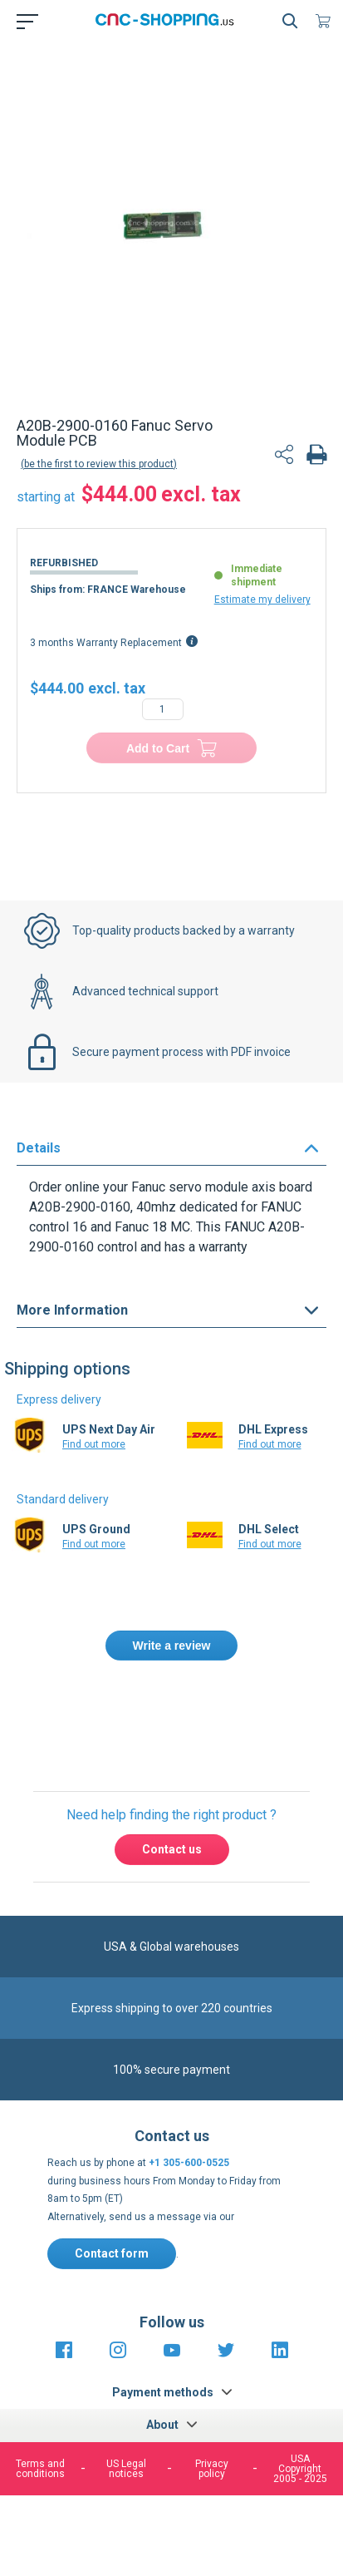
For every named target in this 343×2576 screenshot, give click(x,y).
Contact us (172, 1849)
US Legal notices (126, 2469)
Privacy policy (211, 2469)
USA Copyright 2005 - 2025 (300, 2469)
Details (39, 1148)
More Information (72, 1310)
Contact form (112, 2253)
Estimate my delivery (262, 599)
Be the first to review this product (99, 464)
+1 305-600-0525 (189, 2163)
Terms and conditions (40, 2469)
